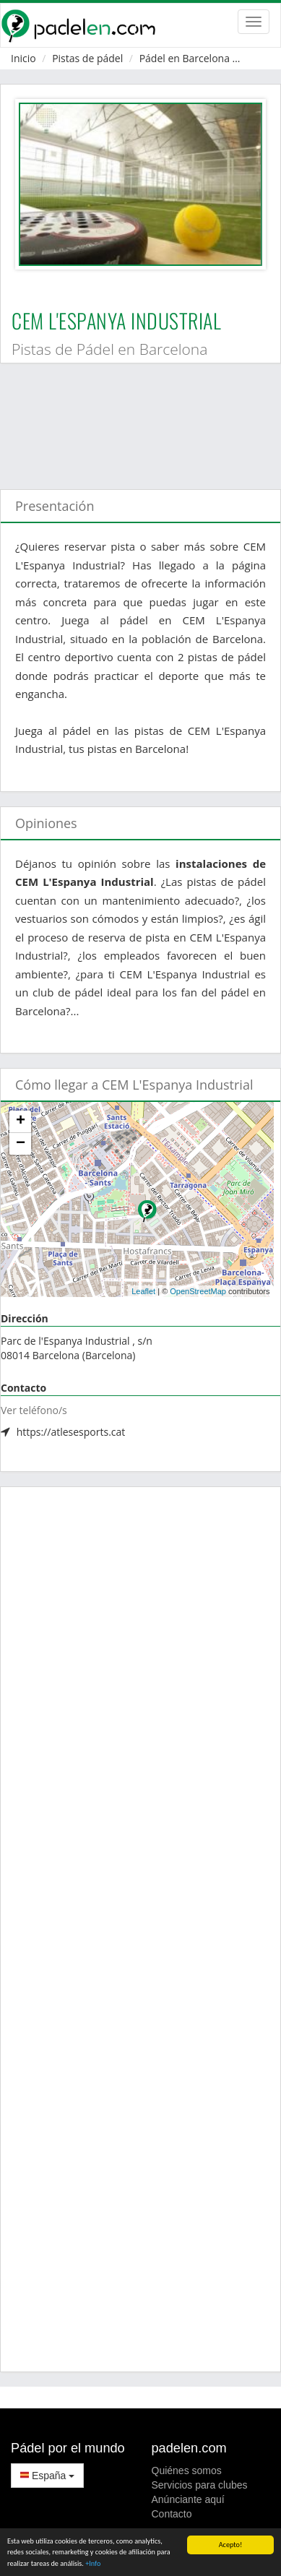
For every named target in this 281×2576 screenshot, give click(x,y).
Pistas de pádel (87, 58)
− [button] (20, 1144)
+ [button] (20, 1121)
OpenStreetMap (198, 1291)
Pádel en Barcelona (184, 58)
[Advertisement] (135, 419)
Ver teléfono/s (34, 1410)
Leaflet (143, 1291)
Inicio (23, 58)
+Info (92, 2564)
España (47, 2475)
